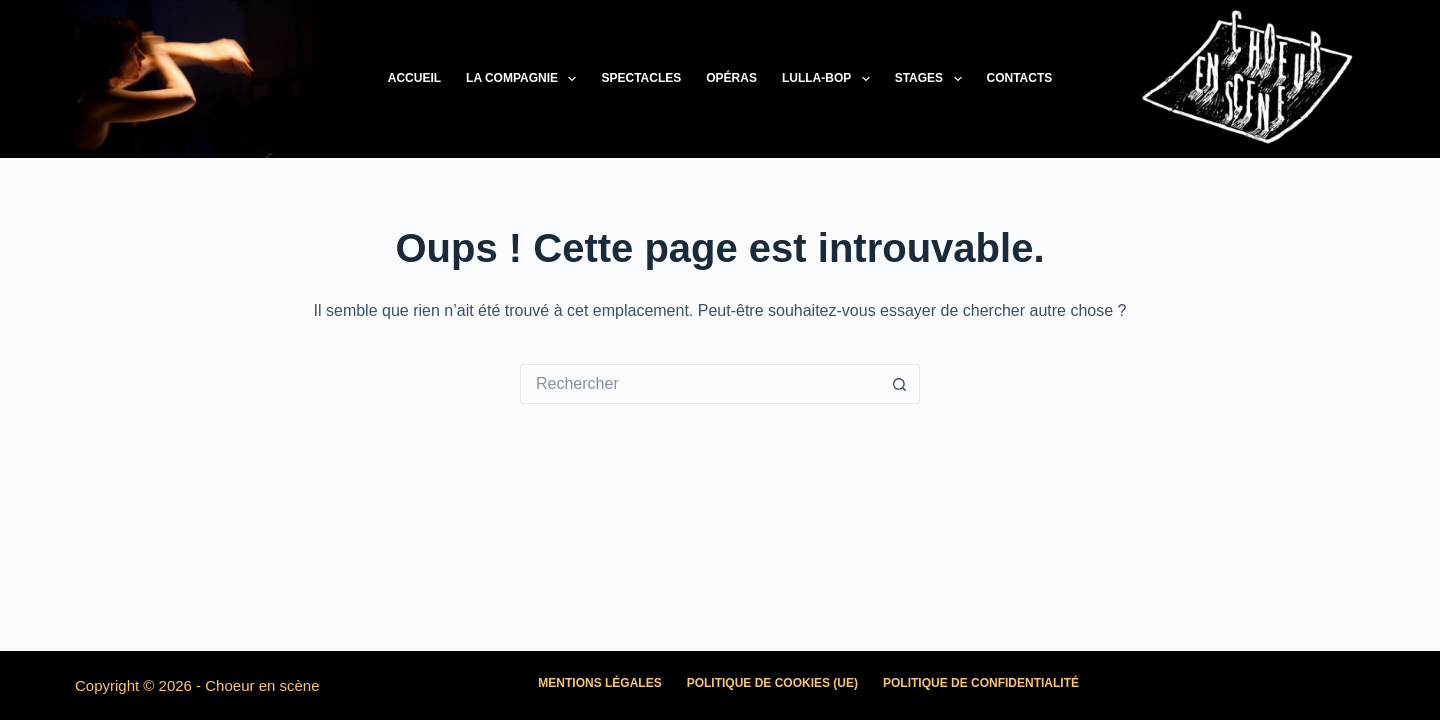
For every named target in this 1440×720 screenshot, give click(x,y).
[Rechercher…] (700, 384)
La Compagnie (525, 79)
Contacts (1020, 78)
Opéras (731, 78)
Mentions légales (599, 683)
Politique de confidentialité (981, 683)
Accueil (414, 78)
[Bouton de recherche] (900, 384)
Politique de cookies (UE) (772, 683)
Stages (932, 79)
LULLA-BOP (830, 79)
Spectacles (641, 78)
